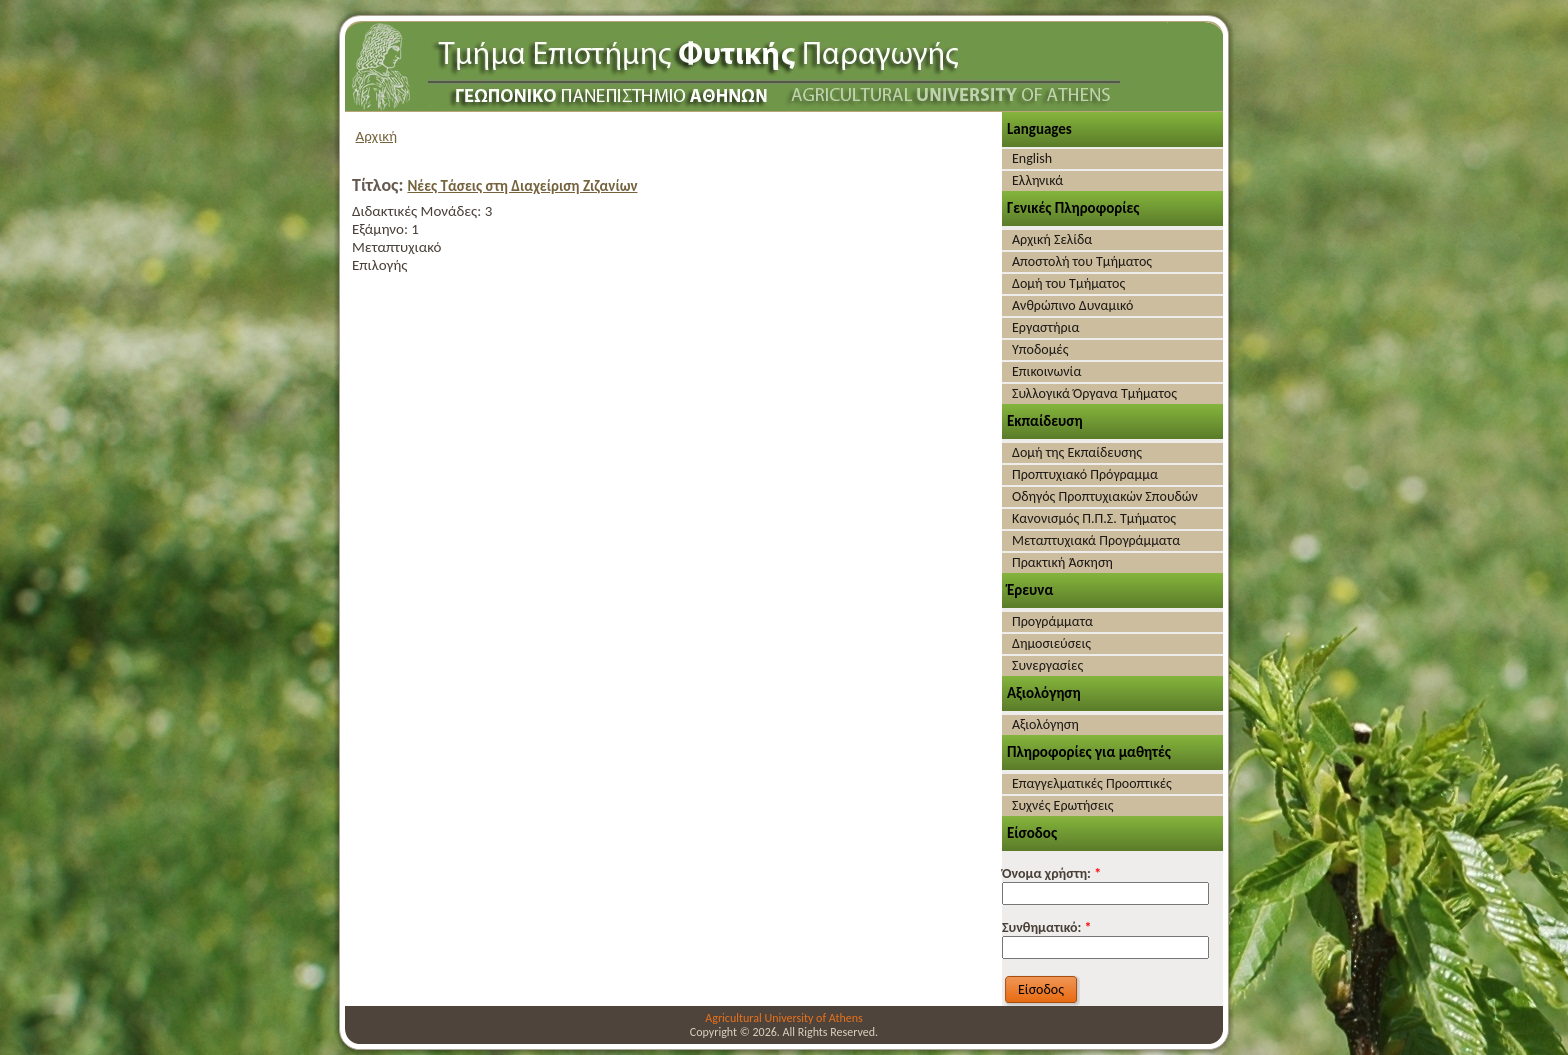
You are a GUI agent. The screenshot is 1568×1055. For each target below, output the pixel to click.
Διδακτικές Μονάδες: (418, 211)
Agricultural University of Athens (783, 1018)
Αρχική (377, 136)
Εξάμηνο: (381, 229)
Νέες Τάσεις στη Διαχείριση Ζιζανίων (522, 186)
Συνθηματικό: (1047, 927)
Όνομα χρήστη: (1051, 873)
